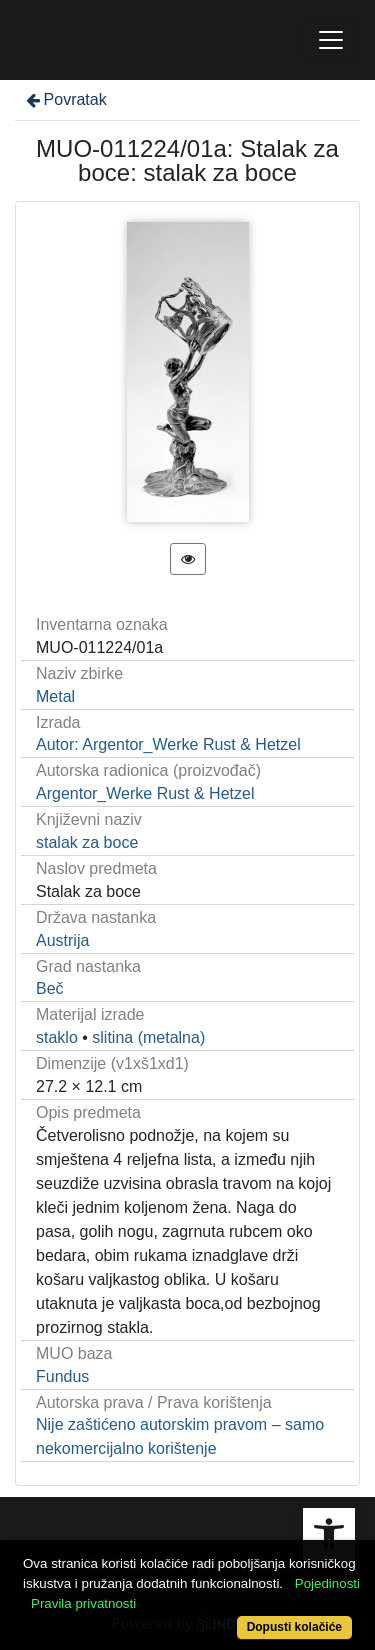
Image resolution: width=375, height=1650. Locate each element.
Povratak (65, 99)
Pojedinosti (327, 1583)
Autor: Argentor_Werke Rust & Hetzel (168, 744)
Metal (55, 696)
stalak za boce (87, 842)
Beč (50, 988)
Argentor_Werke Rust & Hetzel (145, 793)
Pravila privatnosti (83, 1603)
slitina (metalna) (148, 1037)
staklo (57, 1037)
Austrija (62, 940)
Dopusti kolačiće (294, 1627)
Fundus (62, 1376)
